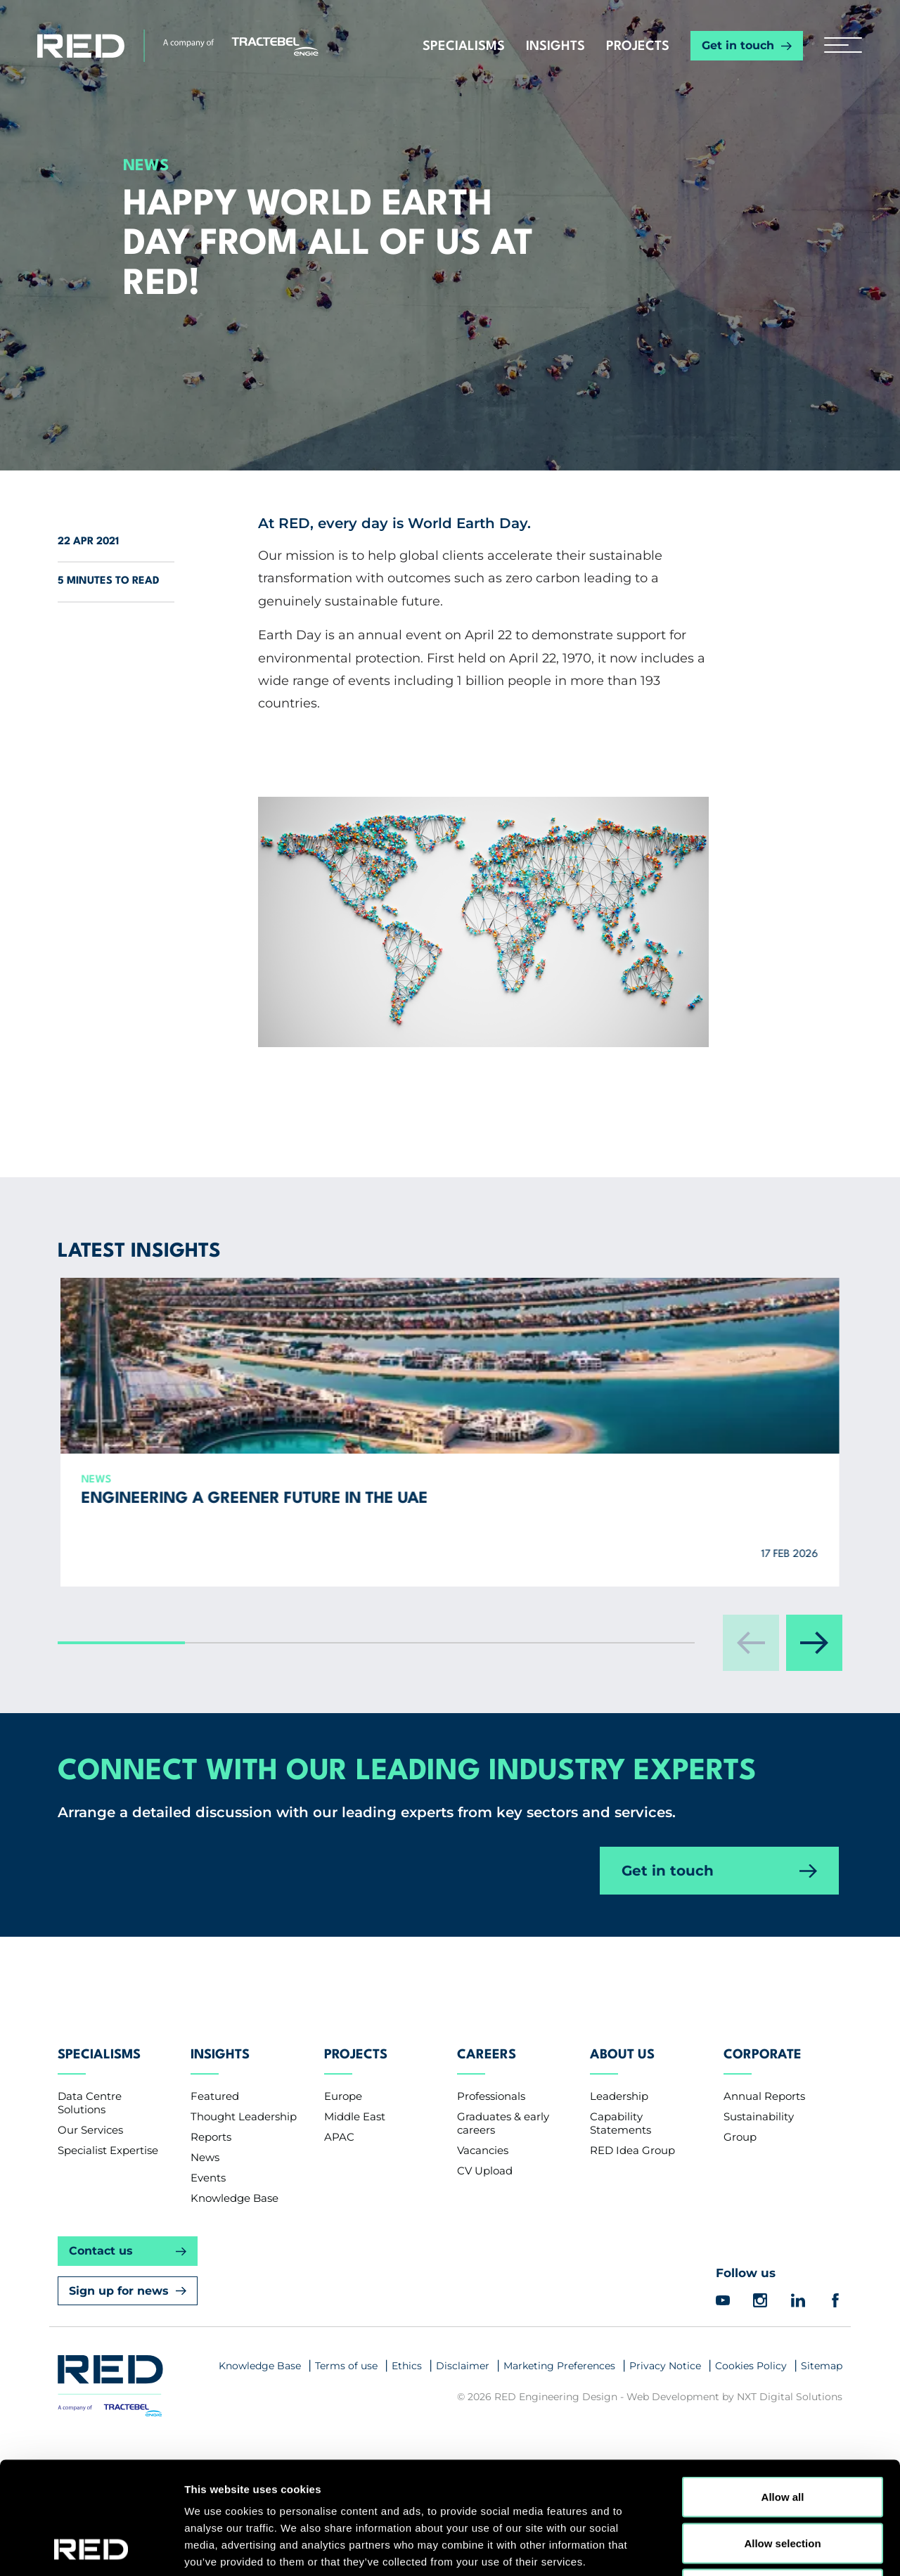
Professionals (491, 2163)
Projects (637, 46)
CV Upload (485, 2237)
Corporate (763, 2121)
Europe (343, 2163)
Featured (215, 2163)
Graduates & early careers (503, 2190)
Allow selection (782, 2438)
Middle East (354, 2183)
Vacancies (482, 2217)
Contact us (101, 2317)
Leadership (619, 2163)
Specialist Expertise (108, 2217)
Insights (555, 46)
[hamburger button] (838, 46)
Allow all (782, 2391)
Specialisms (464, 46)
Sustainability (759, 2183)
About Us (622, 2121)
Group (740, 2203)
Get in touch (738, 45)
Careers (486, 2121)
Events (208, 2244)
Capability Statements (620, 2190)
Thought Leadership (244, 2183)
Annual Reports (764, 2163)
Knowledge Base (234, 2264)
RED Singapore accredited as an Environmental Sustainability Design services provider (494, 1557)
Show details (738, 2548)
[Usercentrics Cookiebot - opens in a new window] (91, 2548)
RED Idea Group (632, 2217)
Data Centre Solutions (90, 2169)
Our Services (90, 2196)
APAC (339, 2203)
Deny (783, 2484)
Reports (211, 2203)
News (205, 2224)
